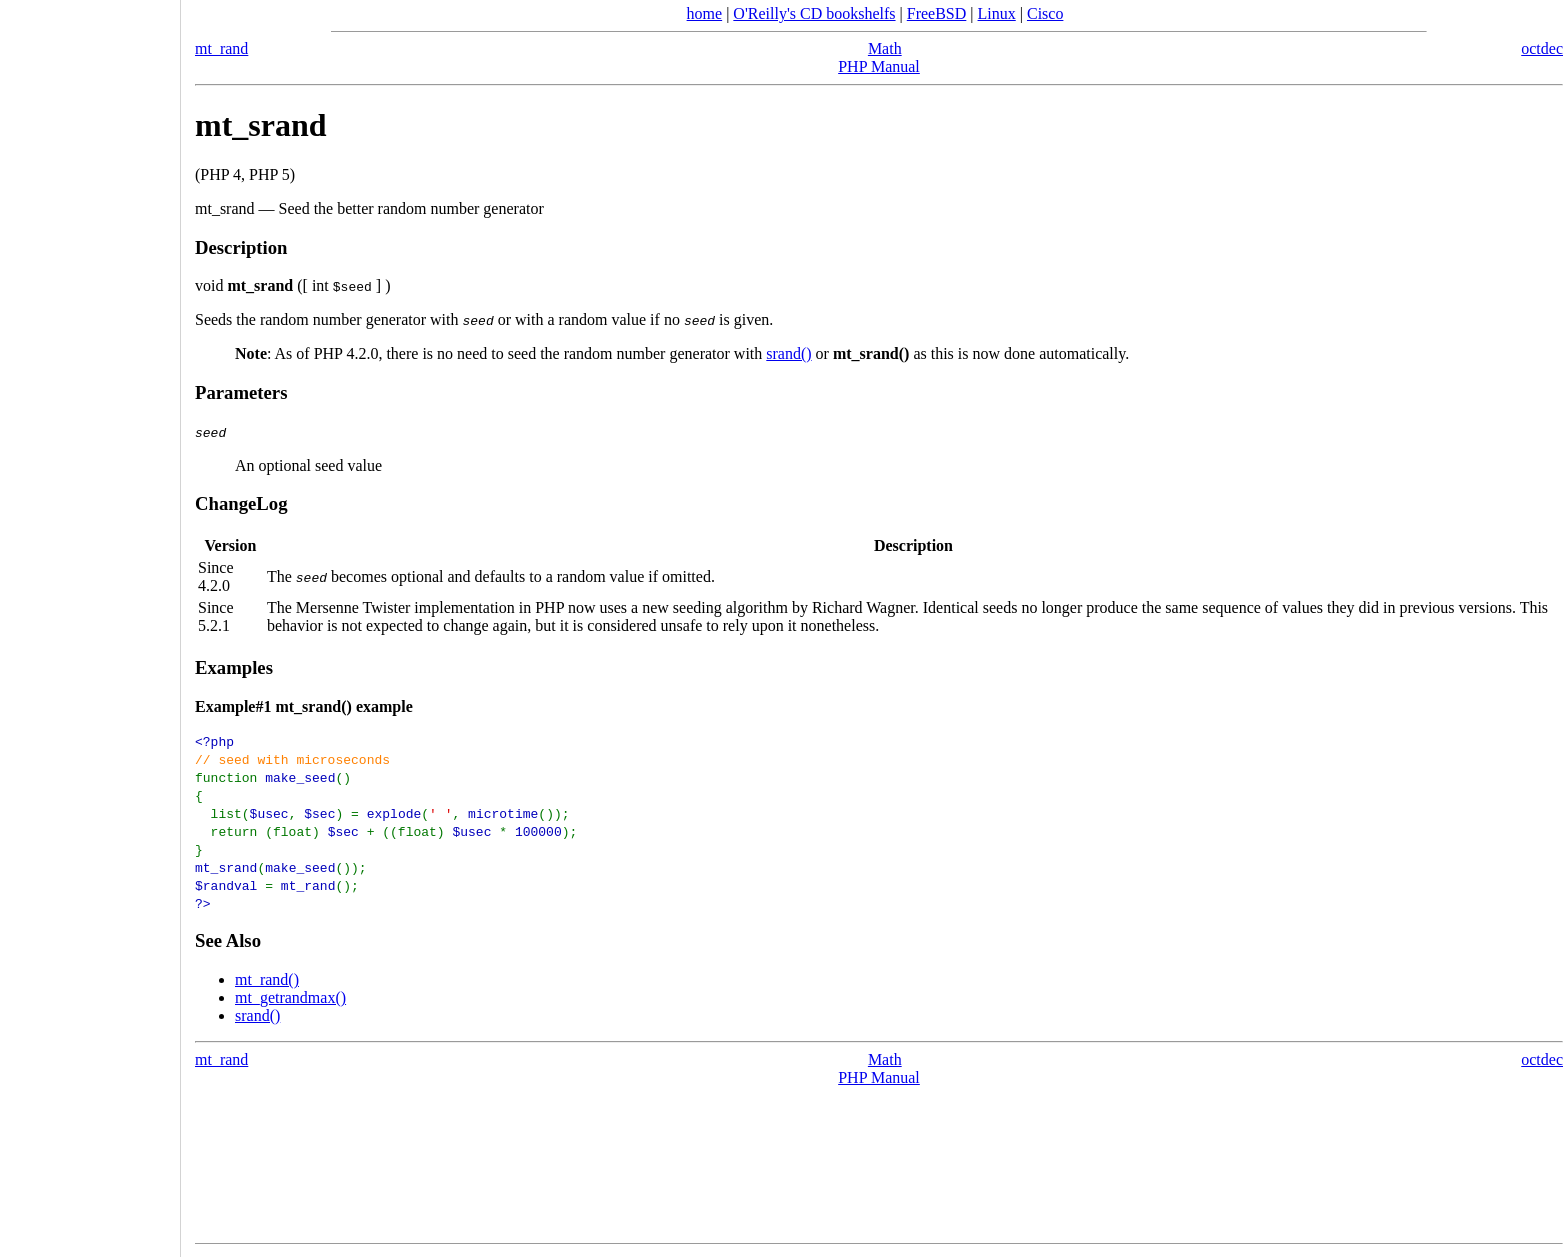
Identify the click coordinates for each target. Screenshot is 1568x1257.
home (705, 13)
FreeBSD (937, 13)
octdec (1542, 48)
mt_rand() (267, 979)
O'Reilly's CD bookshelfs (814, 13)
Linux (997, 13)
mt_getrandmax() (290, 997)
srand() (788, 353)
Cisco (1045, 13)
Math (885, 48)
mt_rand (221, 48)
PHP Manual (879, 66)
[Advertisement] (90, 622)
